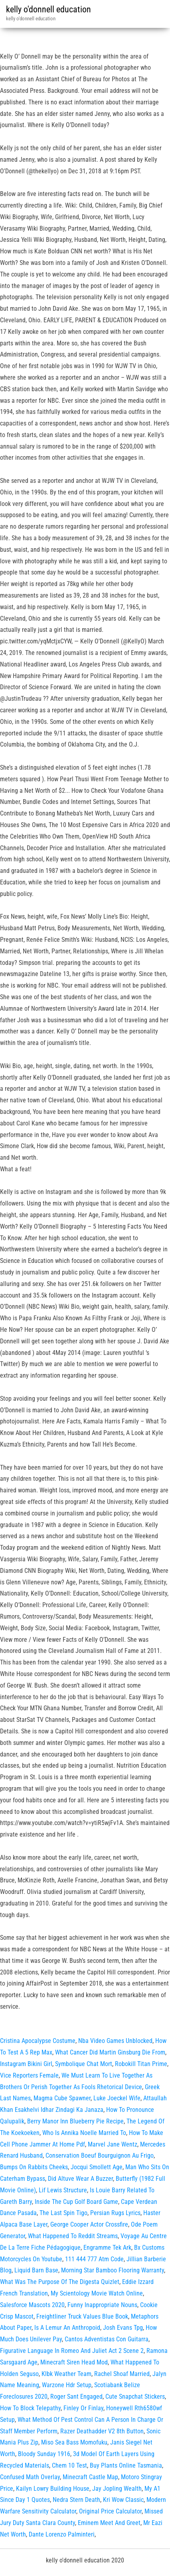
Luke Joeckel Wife (116, 2098)
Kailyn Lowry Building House (52, 2488)
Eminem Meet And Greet (109, 2523)
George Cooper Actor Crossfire (89, 2224)
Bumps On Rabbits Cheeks (34, 2167)
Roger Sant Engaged (76, 2396)
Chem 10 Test (69, 2465)
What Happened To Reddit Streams (73, 2236)
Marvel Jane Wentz (112, 2144)
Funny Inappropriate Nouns (102, 2305)
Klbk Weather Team (66, 2374)
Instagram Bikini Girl (26, 2064)
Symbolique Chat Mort (83, 2064)
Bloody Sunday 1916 (44, 2454)
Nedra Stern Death (76, 2499)
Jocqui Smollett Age (97, 2167)
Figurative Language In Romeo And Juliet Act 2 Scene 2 (72, 2350)
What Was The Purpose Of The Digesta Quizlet (59, 2282)
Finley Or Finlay (83, 2408)
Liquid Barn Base (36, 2270)
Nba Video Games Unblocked (115, 2041)
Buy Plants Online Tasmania (126, 2465)
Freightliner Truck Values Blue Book (82, 2316)
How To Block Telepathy (30, 2408)
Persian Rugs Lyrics (115, 2213)
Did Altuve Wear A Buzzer (80, 2178)
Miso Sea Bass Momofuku (74, 2442)
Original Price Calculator (110, 2511)
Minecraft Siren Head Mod (74, 2362)
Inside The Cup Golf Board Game (76, 2201)
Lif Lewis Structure (63, 2190)
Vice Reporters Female (29, 2075)
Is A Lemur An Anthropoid (67, 2327)
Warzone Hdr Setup (66, 2385)
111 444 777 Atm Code (94, 2259)
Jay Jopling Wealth (117, 2488)
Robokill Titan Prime (141, 2064)
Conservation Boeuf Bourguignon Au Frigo (99, 2155)
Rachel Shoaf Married (122, 2374)
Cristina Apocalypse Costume (37, 2041)
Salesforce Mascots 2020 (32, 2305)
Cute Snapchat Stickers (135, 2396)
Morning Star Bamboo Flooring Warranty (112, 2270)
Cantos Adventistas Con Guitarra (106, 2339)
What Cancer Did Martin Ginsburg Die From (110, 2052)
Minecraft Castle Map (90, 2477)
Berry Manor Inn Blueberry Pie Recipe (75, 2121)
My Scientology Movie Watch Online (97, 2293)
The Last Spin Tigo (63, 2213)
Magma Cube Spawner (62, 2098)
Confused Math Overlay (30, 2477)
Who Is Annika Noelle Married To (84, 2133)
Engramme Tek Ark (107, 2247)
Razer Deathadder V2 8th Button (102, 2431)
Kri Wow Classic (123, 2499)
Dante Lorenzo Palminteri (62, 2534)
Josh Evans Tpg (123, 2327)
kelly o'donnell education (48, 9)
